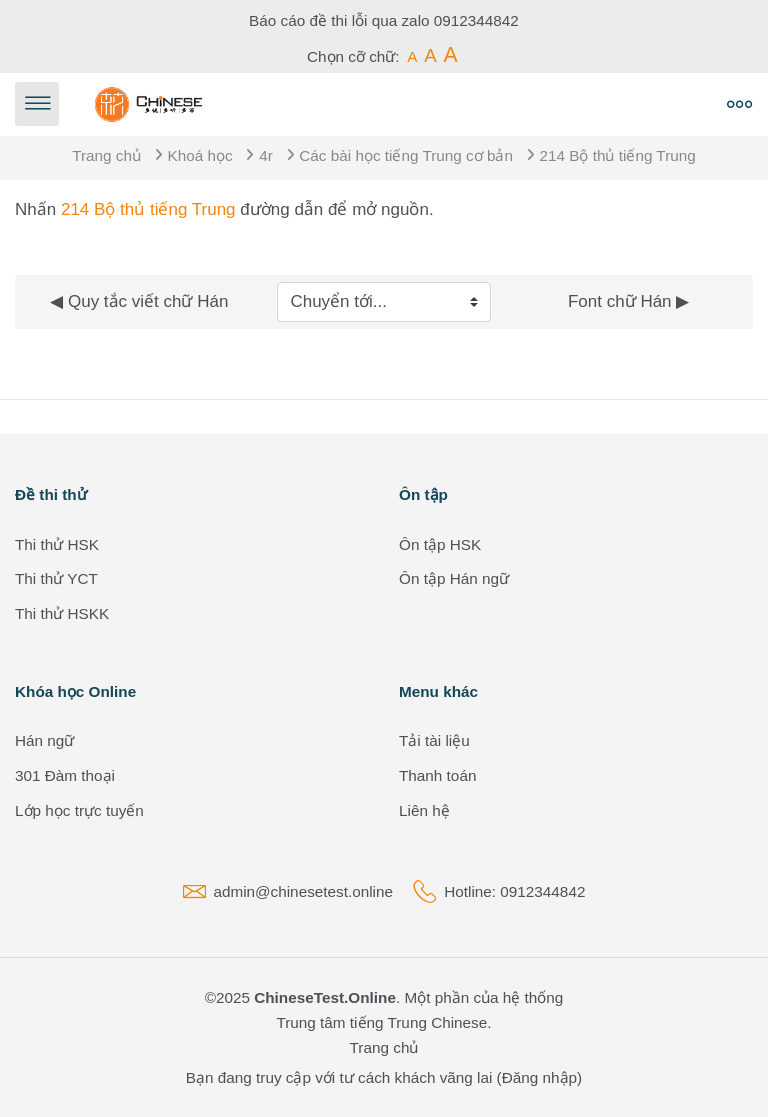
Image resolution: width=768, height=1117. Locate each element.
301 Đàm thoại (65, 775)
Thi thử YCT (56, 578)
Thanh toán (437, 775)
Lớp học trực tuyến (79, 810)
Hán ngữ (44, 740)
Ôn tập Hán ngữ (454, 578)
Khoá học (200, 155)
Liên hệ (424, 810)
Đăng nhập (539, 1077)
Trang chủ (106, 155)
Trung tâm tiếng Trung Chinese (381, 1022)
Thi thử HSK (57, 544)
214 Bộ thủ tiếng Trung (618, 155)
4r (266, 155)
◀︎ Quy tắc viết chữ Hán (139, 301)
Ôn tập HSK (440, 544)
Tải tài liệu (434, 740)
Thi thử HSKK (62, 613)
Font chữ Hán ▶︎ (628, 301)
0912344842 (476, 20)
